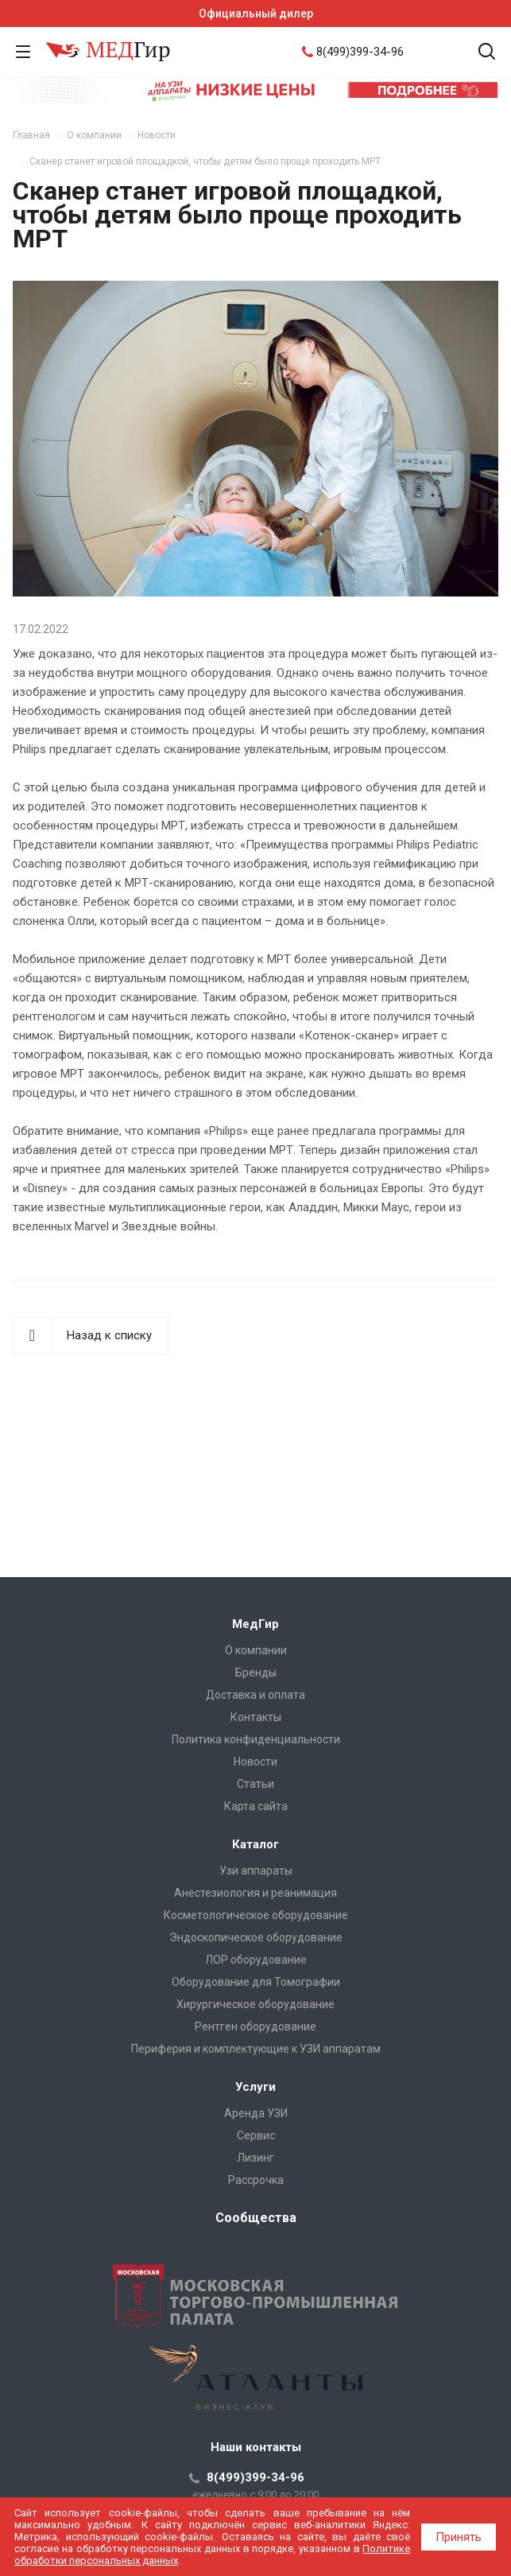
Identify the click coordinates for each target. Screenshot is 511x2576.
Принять (459, 2537)
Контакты (255, 1717)
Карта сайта (256, 1806)
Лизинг (255, 2157)
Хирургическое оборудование (255, 2004)
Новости (255, 1761)
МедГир (255, 1624)
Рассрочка (256, 2180)
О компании (256, 1650)
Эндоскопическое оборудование (256, 1937)
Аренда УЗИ (256, 2113)
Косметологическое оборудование (256, 1915)
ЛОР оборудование (256, 1959)
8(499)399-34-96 (360, 52)
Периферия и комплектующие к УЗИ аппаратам (256, 2048)
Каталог (255, 1844)
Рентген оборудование (255, 2026)
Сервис (256, 2135)
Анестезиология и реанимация (255, 1892)
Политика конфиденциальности (256, 1739)
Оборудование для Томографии (256, 1982)
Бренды (256, 1672)
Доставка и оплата (255, 1694)
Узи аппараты (255, 1870)
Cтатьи (255, 1784)
